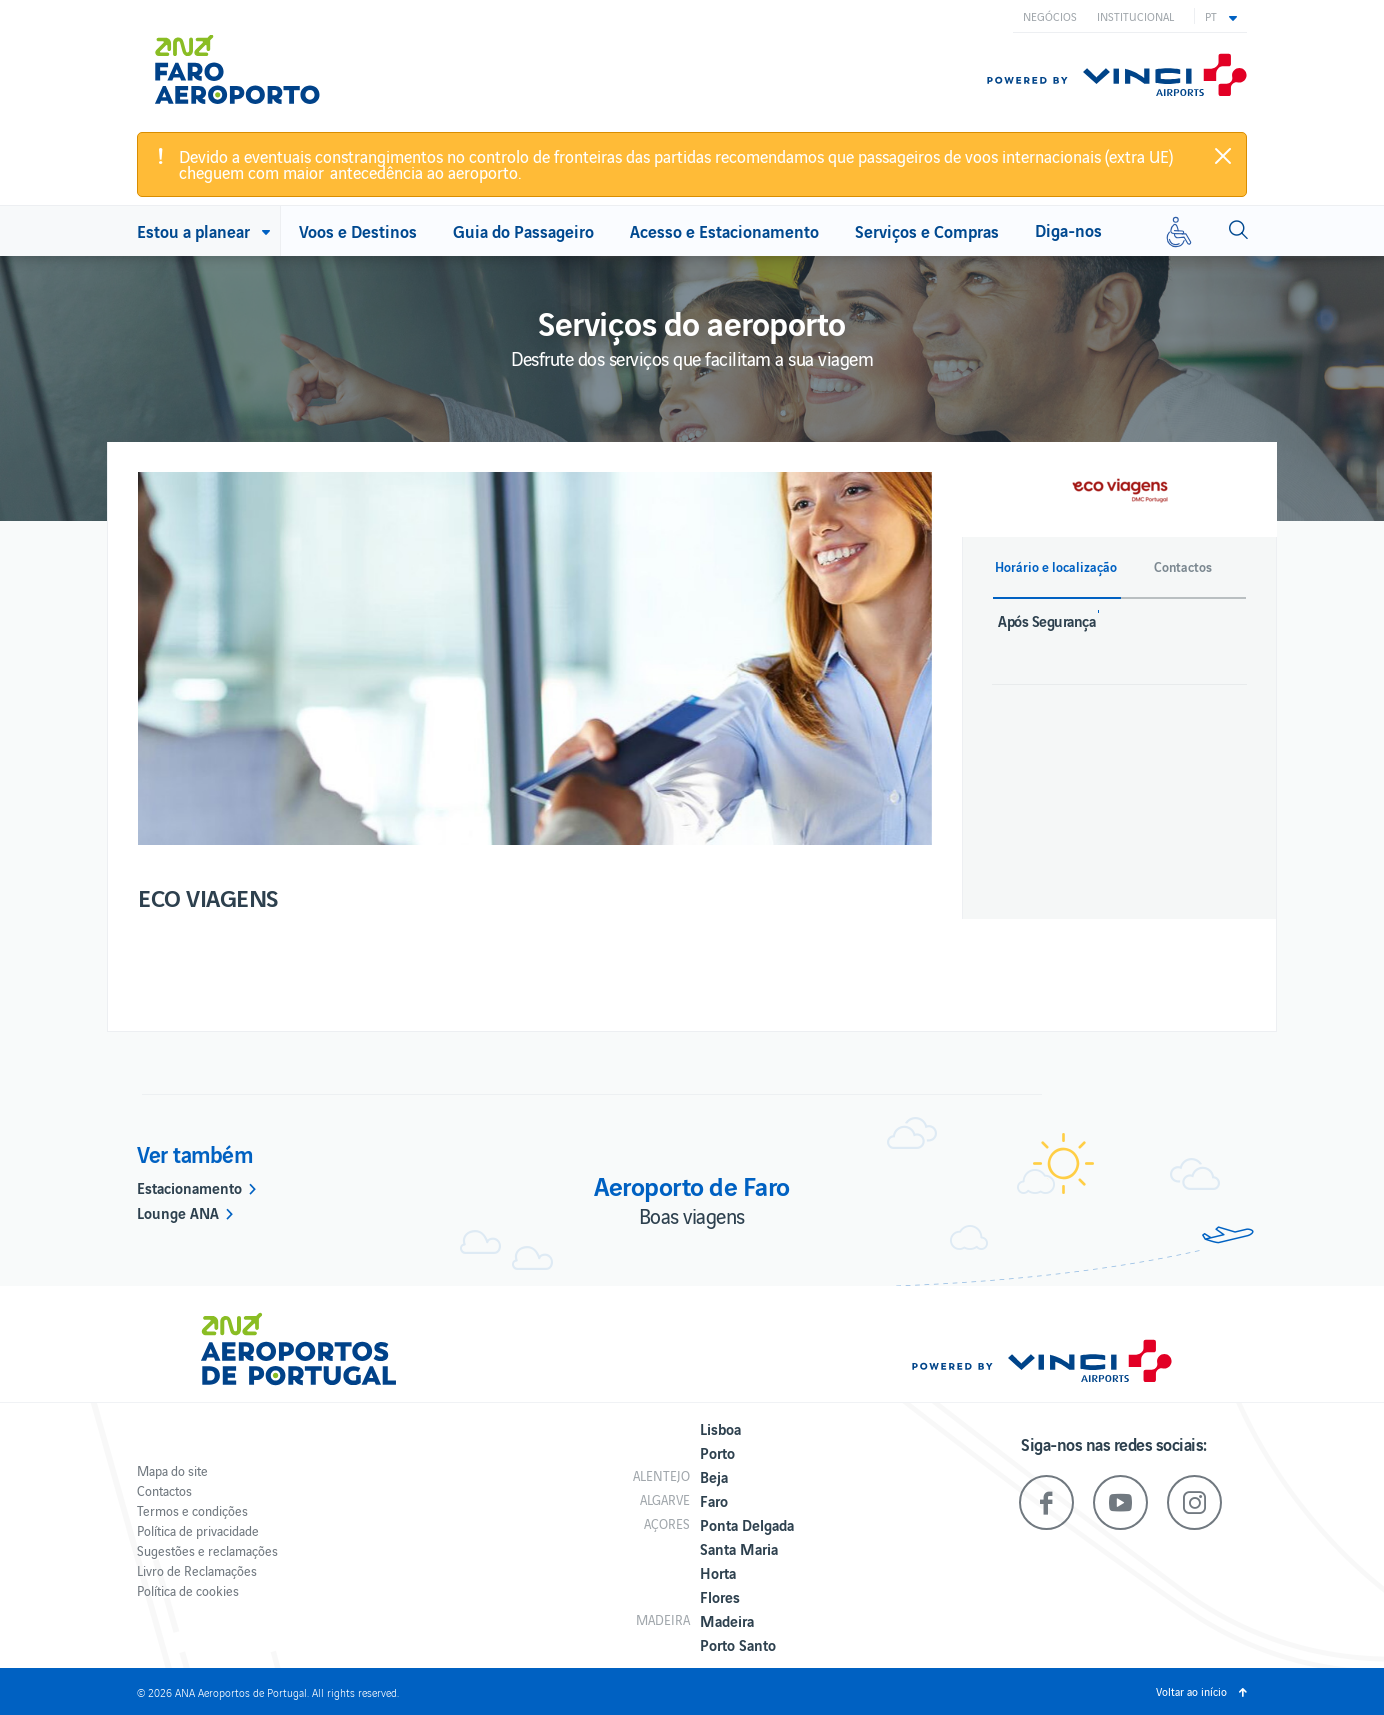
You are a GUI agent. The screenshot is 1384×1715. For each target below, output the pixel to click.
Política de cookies (188, 1590)
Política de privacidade (198, 1530)
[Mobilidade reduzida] (1179, 231)
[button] (1221, 16)
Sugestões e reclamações (207, 1550)
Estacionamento (189, 1187)
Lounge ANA (178, 1212)
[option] (535, 658)
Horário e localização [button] (1056, 567)
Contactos (164, 1490)
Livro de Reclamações (197, 1570)
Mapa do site (172, 1470)
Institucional (1135, 16)
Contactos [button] (1183, 567)
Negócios (1050, 16)
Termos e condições (192, 1510)
